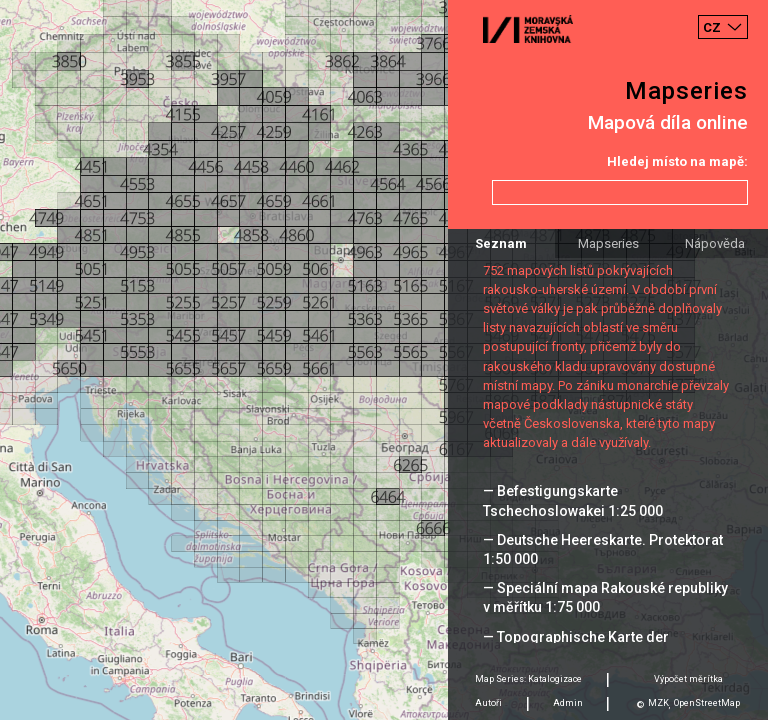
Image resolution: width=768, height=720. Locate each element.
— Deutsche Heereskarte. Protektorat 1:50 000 (603, 549)
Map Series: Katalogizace (528, 679)
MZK (658, 703)
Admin (568, 703)
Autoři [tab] (488, 703)
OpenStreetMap (707, 703)
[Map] (384, 360)
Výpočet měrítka (688, 679)
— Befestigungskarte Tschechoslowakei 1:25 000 (573, 500)
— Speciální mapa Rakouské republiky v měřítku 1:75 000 (605, 597)
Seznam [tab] (501, 243)
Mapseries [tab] (608, 243)
